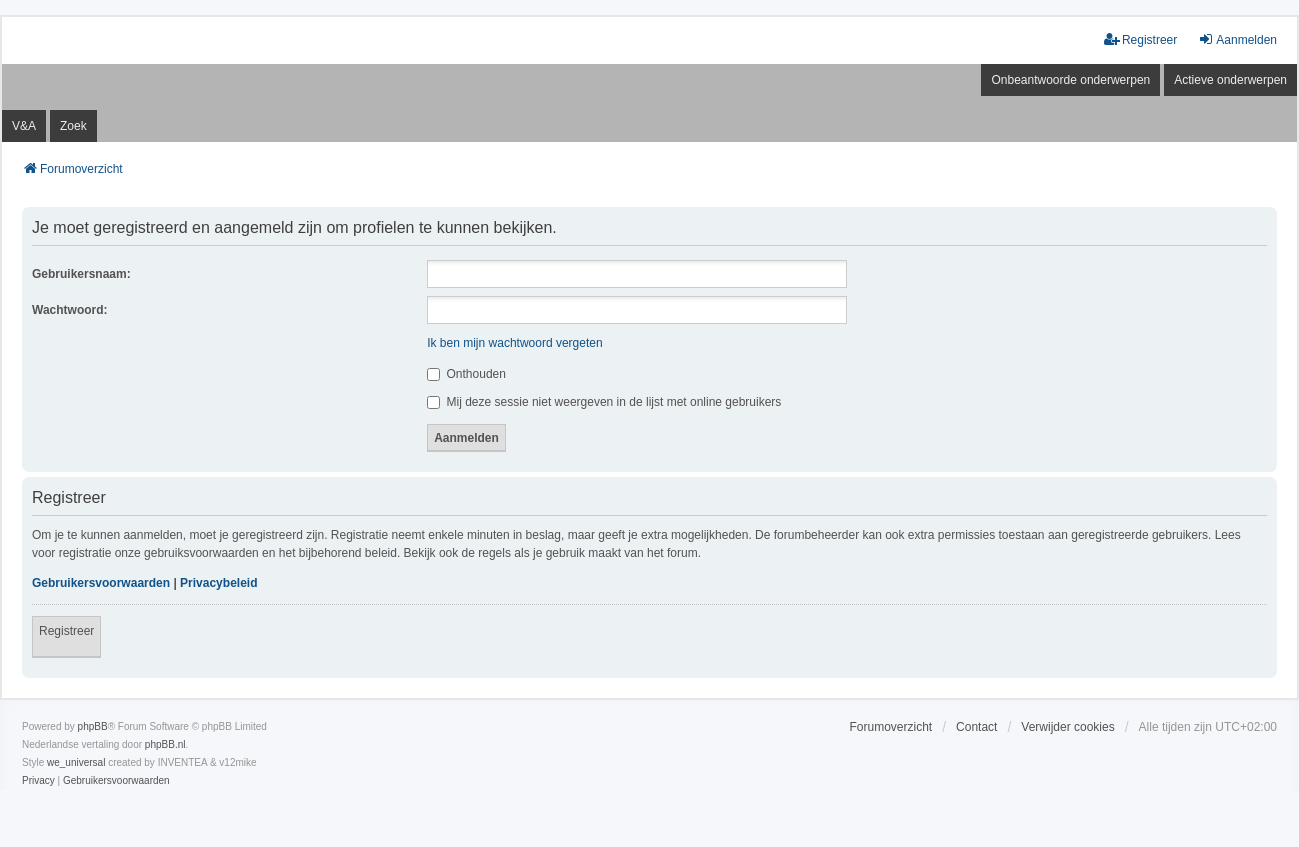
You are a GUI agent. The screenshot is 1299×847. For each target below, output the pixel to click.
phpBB (93, 726)
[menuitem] (38, 781)
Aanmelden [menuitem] (1237, 39)
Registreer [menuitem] (1140, 39)
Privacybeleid (218, 583)
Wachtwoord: (70, 310)
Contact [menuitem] (976, 727)
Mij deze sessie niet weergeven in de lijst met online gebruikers (604, 402)
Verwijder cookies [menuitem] (1067, 727)
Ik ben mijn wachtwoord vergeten (514, 343)
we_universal (76, 762)
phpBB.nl (165, 744)
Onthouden (466, 374)
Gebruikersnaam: (81, 274)
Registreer (66, 631)
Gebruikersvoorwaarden (101, 583)
